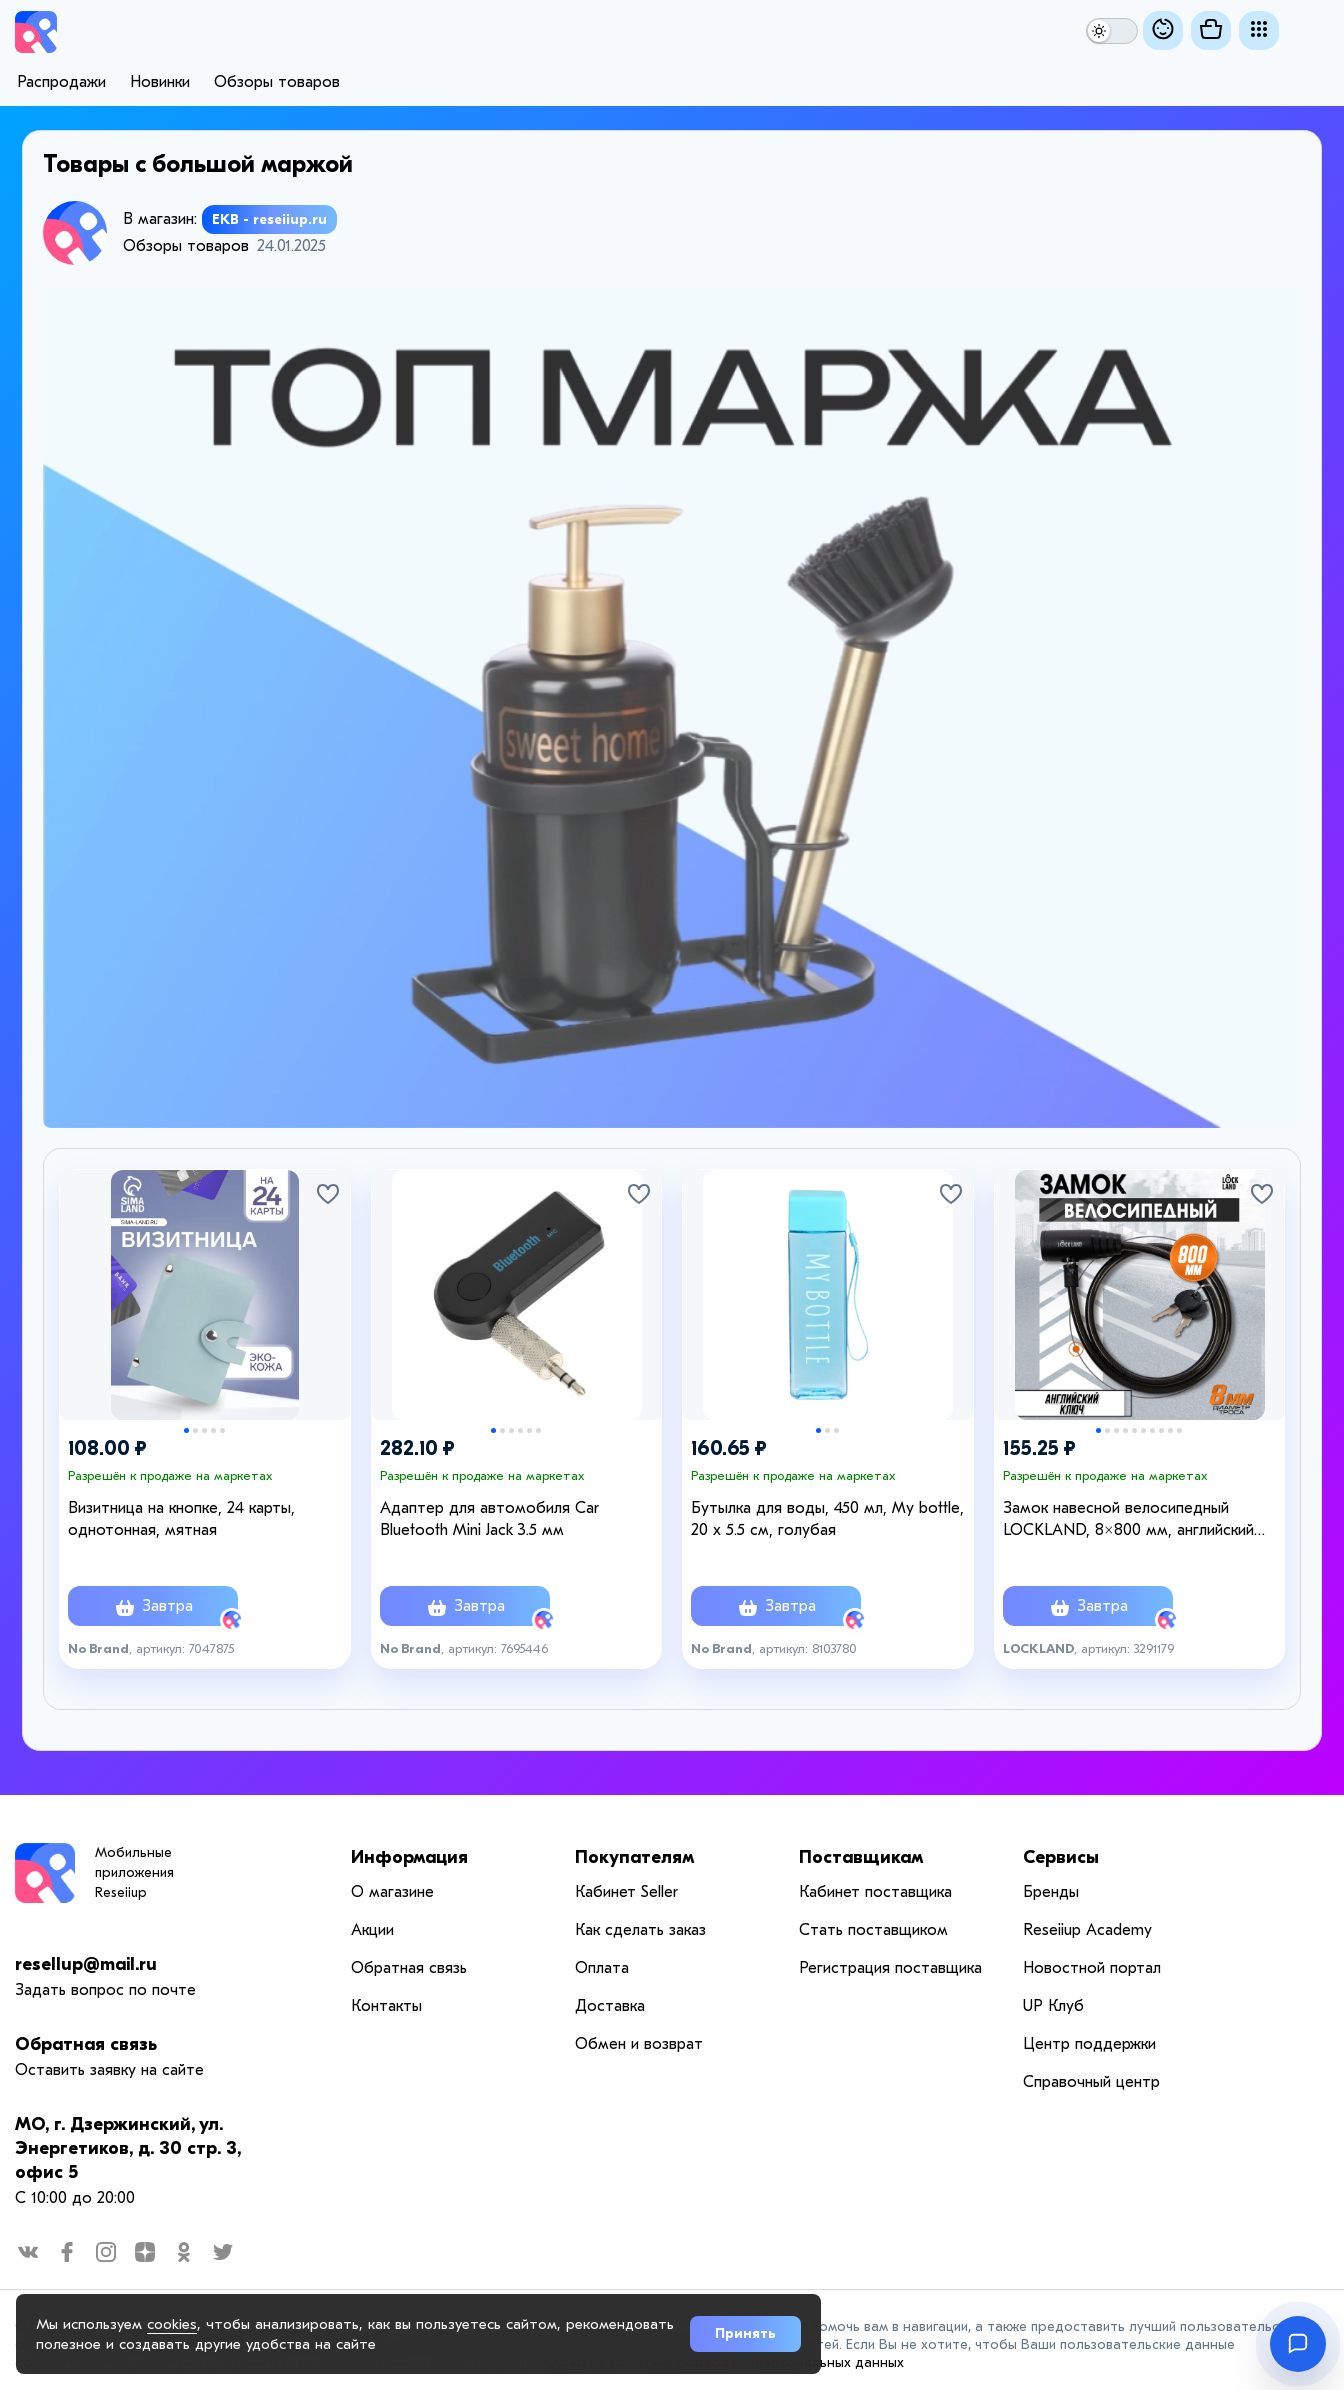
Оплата (602, 1968)
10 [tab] (1179, 1430)
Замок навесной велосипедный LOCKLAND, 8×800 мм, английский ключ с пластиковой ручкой (1128, 1520)
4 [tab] (213, 1430)
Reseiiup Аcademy (1087, 1930)
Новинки (160, 82)
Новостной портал (1092, 1968)
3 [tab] (204, 1430)
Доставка (610, 2006)
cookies (172, 2324)
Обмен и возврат (639, 2044)
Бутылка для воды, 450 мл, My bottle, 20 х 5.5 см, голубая (827, 1519)
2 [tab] (195, 1430)
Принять (745, 2333)
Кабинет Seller (626, 1892)
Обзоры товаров (277, 82)
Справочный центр (1091, 2082)
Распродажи (61, 82)
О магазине (392, 1892)
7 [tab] (1152, 1430)
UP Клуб (1053, 2006)
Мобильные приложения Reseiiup (134, 1872)
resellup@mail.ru (86, 1964)
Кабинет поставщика (875, 1892)
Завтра (153, 1608)
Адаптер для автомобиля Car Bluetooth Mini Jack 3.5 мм (489, 1519)
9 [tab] (1170, 1430)
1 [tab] (186, 1430)
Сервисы (1061, 1857)
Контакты (386, 2006)
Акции (372, 1930)
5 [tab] (222, 1430)
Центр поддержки (1089, 2044)
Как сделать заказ (640, 1930)
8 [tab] (1161, 1430)
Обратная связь (86, 2044)
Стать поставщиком (873, 1930)
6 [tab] (538, 1430)
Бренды (1051, 1892)
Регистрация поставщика (890, 1968)
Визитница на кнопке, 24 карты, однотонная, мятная (181, 1519)
